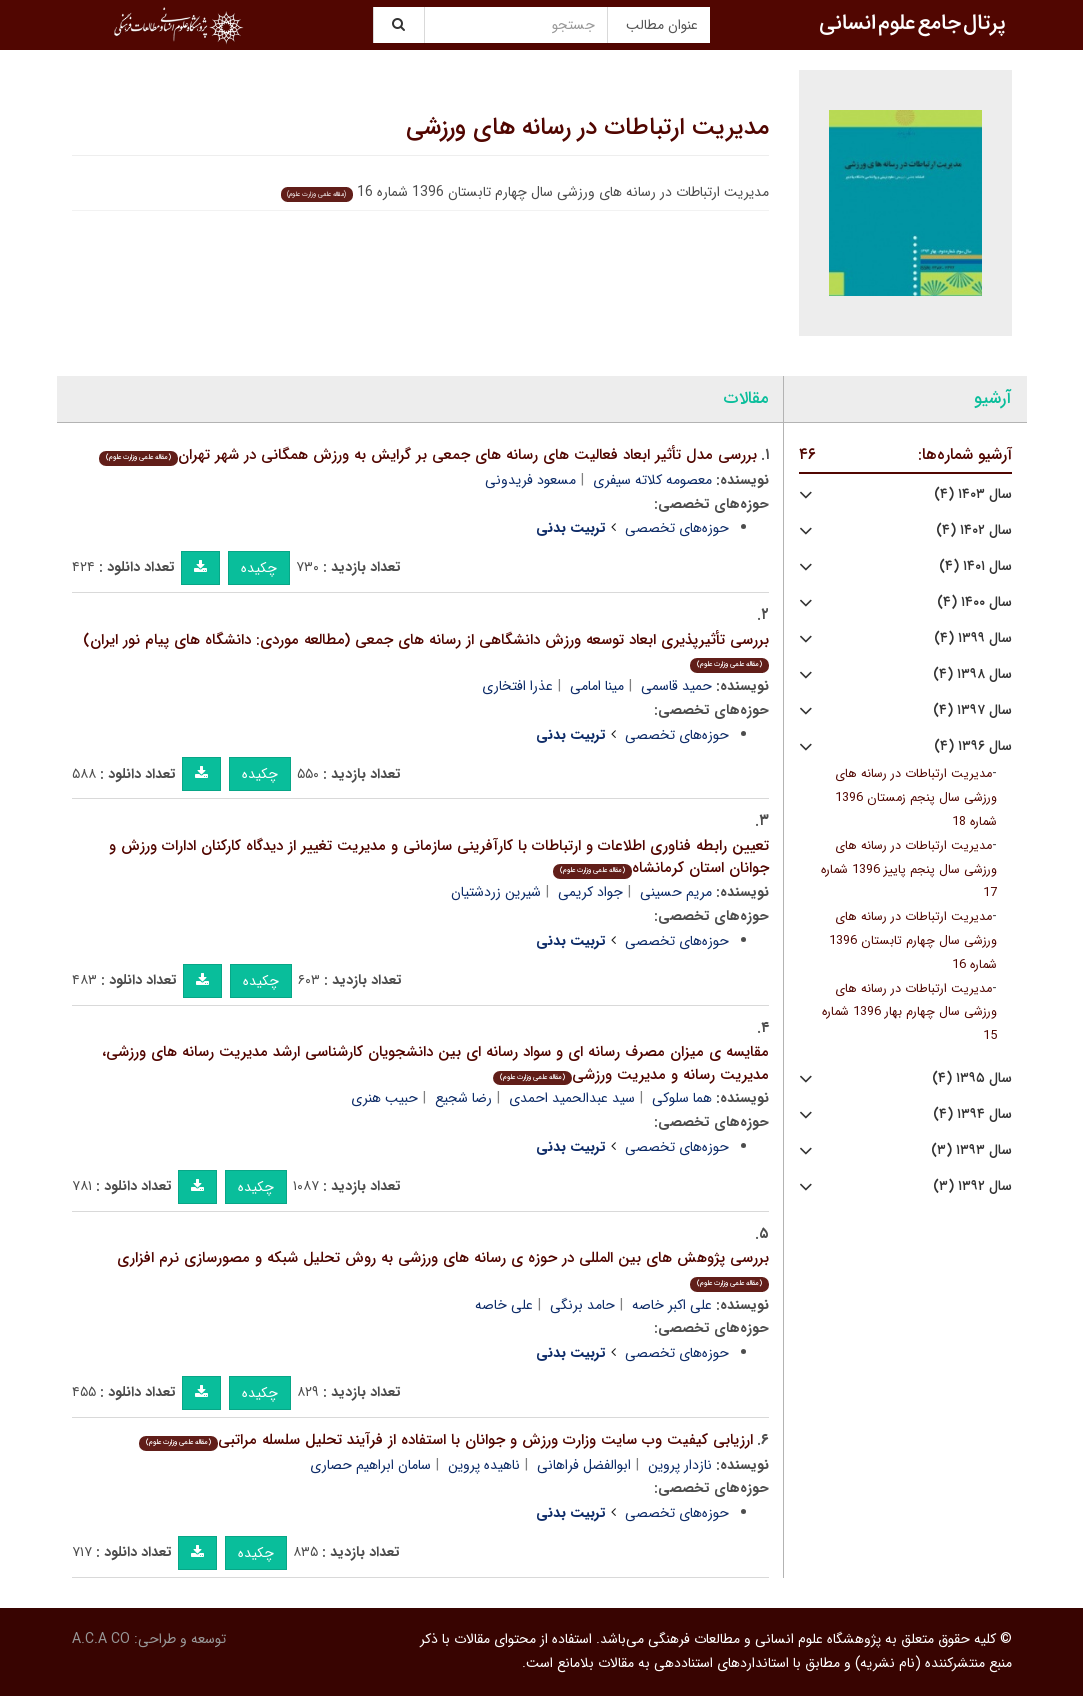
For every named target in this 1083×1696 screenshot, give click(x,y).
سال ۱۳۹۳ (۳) (971, 1150)
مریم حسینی (676, 892)
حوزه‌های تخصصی (677, 528)
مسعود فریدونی (530, 480)
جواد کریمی (590, 892)
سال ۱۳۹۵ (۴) (972, 1078)
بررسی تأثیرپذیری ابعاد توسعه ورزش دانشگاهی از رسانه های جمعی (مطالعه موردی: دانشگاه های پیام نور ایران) (426, 650)
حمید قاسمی (676, 686)
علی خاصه (504, 1305)
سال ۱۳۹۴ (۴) (972, 1114)
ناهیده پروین (484, 1465)
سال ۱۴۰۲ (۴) (974, 530)
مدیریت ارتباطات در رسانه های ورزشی (587, 128)
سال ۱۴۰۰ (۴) (974, 602)
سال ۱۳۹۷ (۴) (972, 710)
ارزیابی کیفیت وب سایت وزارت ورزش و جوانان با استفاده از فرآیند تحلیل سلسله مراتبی (446, 1440)
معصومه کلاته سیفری (652, 480)
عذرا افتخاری (517, 686)
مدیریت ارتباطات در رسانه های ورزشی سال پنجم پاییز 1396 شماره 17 (909, 870)
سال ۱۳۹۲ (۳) (972, 1186)
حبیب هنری (384, 1098)
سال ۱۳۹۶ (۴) (973, 746)
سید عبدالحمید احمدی (572, 1098)
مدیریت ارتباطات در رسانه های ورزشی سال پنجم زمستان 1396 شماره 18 (916, 798)
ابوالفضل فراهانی (584, 1465)
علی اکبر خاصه (672, 1305)
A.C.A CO (101, 1639)
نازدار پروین (680, 1465)
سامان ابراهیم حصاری (370, 1465)
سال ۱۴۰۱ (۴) (975, 566)
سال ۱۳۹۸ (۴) (972, 674)
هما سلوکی (682, 1098)
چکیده (259, 568)
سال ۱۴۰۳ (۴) (973, 494)
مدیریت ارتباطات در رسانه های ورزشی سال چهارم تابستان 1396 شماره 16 (913, 941)
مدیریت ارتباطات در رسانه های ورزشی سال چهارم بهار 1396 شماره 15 (909, 1013)
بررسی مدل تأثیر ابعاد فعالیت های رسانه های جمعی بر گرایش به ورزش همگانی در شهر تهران (428, 455)
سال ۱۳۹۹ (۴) (973, 638)
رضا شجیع (463, 1098)
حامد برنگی (582, 1305)
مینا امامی (597, 686)
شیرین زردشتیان (496, 892)
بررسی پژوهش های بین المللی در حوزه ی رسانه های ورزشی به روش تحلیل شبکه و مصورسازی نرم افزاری (443, 1268)
